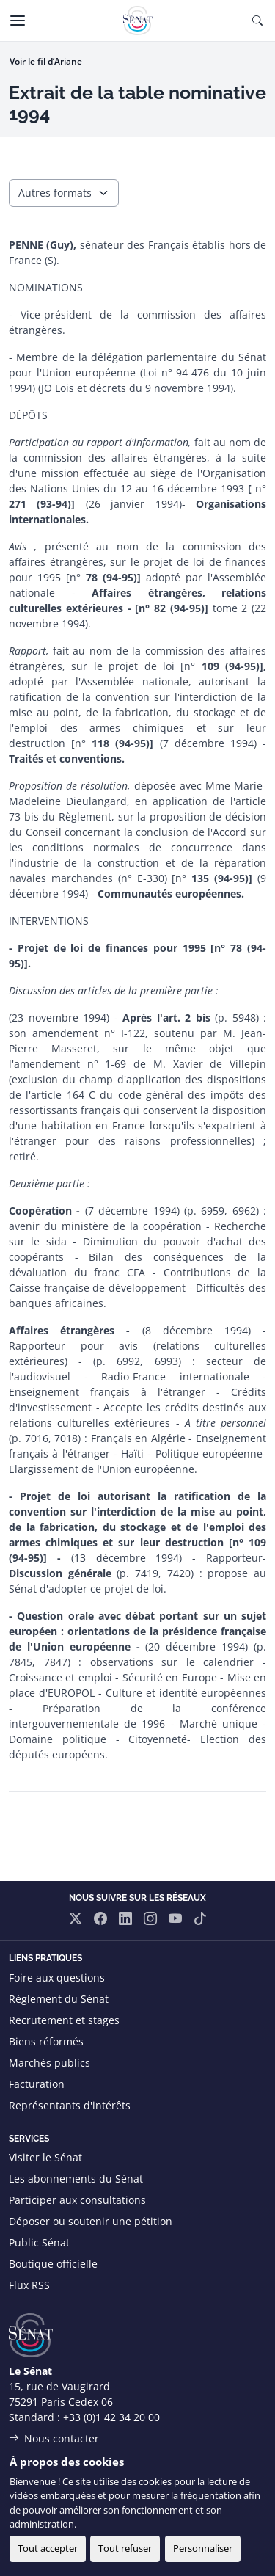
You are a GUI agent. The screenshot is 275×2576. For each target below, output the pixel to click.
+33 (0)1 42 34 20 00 (111, 2417)
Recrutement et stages (64, 2020)
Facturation (37, 2084)
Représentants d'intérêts (70, 2105)
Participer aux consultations (77, 2200)
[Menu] (17, 20)
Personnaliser (202, 2548)
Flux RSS (29, 2285)
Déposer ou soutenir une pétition (90, 2221)
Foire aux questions (57, 1977)
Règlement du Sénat (59, 1999)
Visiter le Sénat (45, 2157)
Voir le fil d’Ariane (46, 61)
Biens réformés (46, 2041)
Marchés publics (49, 2063)
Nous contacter (61, 2438)
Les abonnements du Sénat (76, 2179)
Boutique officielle (53, 2264)
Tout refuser (125, 2548)
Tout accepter (48, 2548)
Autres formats (55, 193)
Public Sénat (39, 2242)
